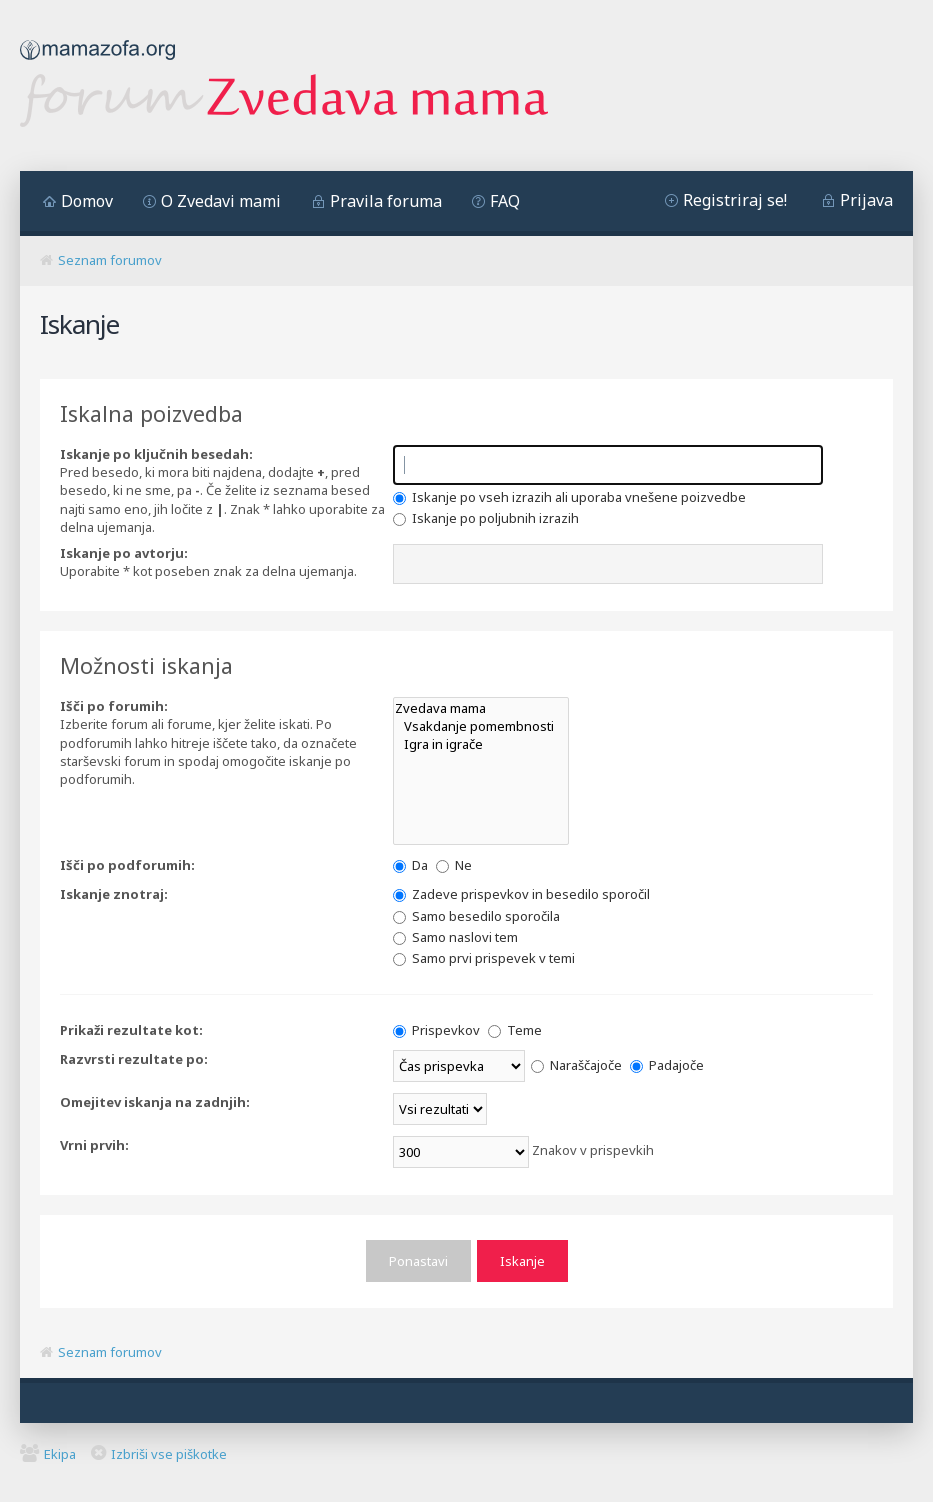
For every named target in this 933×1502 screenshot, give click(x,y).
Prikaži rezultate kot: (131, 1030)
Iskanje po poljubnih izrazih (486, 518)
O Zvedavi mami (221, 201)
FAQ (505, 201)
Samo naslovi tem (455, 937)
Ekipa (60, 1453)
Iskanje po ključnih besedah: (156, 454)
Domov (87, 201)
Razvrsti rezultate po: (134, 1059)
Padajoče (667, 1065)
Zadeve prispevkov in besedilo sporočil (521, 894)
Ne (454, 865)
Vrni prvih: (94, 1145)
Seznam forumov (110, 260)
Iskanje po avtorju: (124, 553)
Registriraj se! (735, 200)
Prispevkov (436, 1030)
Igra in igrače (481, 744)
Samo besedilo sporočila (476, 916)
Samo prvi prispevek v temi (484, 958)
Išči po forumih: (114, 706)
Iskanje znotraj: (114, 894)
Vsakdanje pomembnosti (481, 726)
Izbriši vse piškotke (169, 1453)
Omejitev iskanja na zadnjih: (155, 1102)
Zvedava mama (481, 708)
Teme (515, 1030)
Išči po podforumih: (127, 865)
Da (410, 865)
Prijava (866, 200)
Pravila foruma (386, 201)
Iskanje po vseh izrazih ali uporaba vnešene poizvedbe (569, 497)
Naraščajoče (576, 1065)
